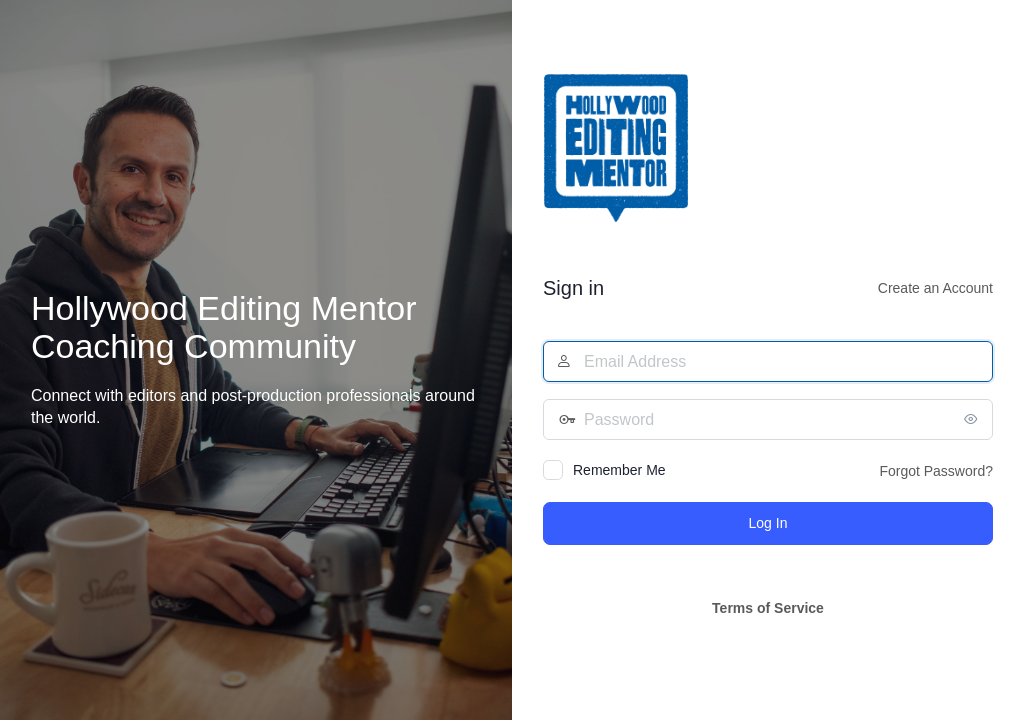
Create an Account (935, 288)
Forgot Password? (936, 471)
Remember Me (619, 470)
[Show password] (973, 419)
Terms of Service (768, 608)
